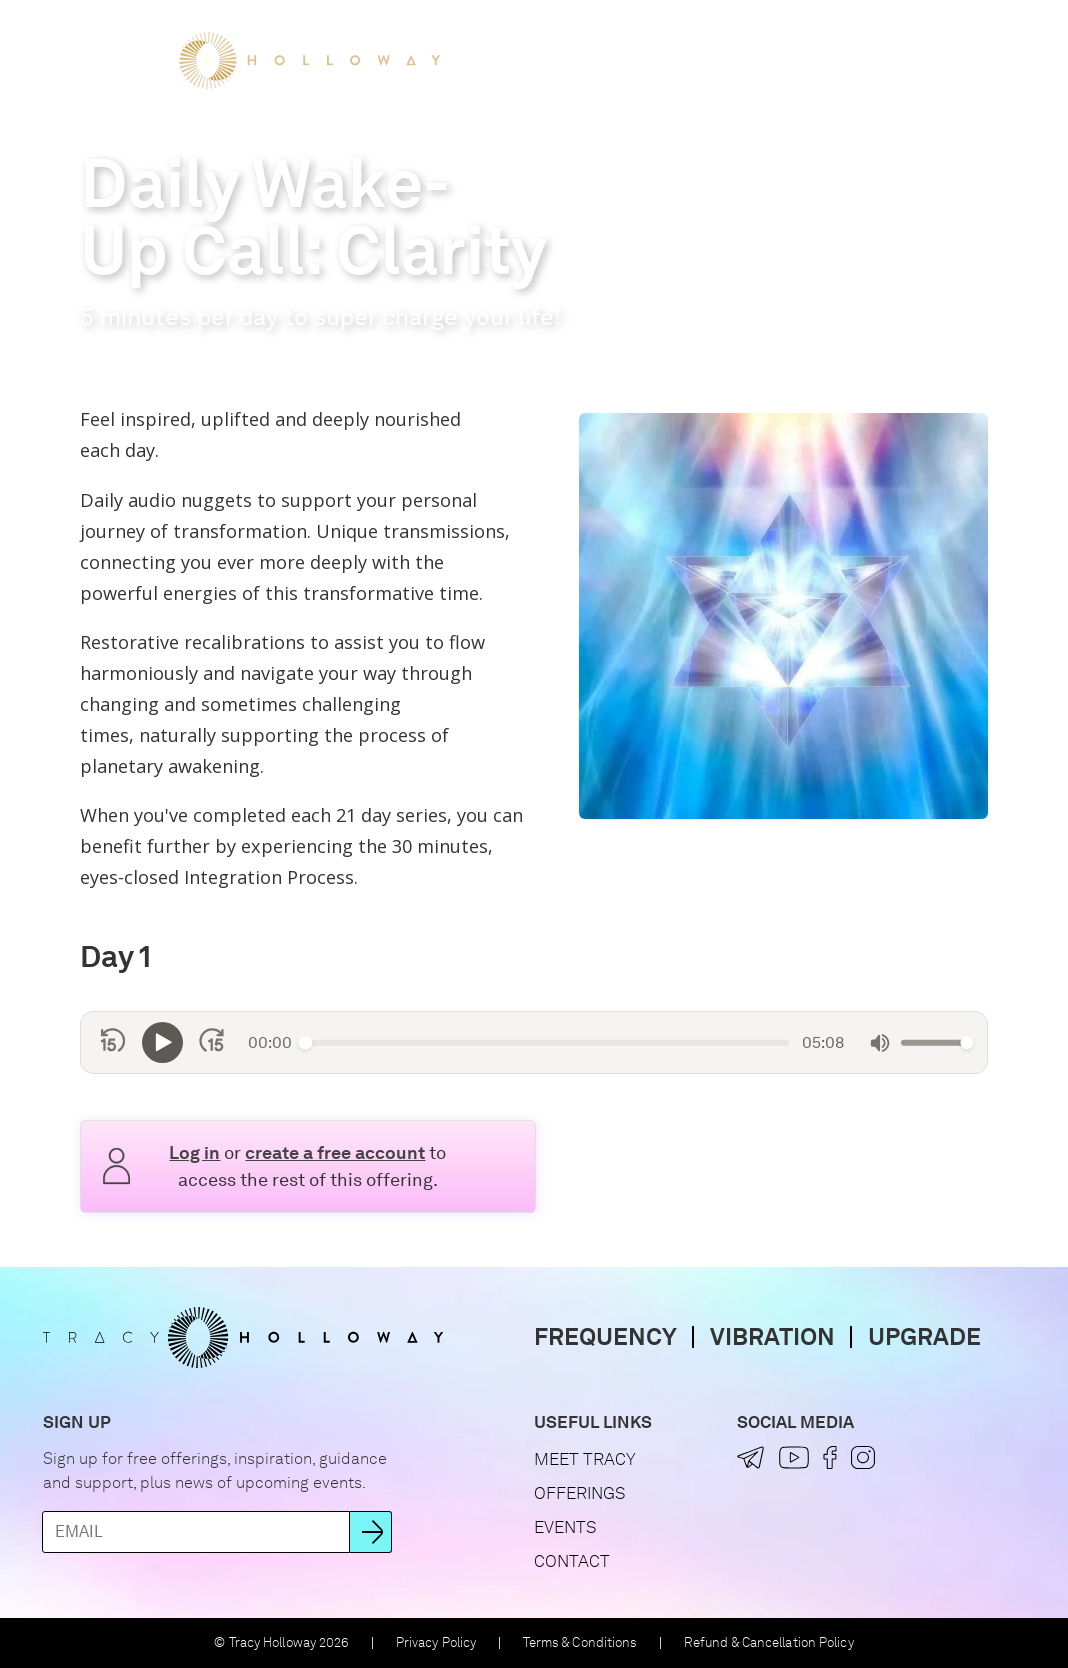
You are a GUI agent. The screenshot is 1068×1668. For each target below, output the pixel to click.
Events (756, 60)
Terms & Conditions (580, 1642)
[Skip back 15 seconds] (113, 1042)
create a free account (335, 1152)
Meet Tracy (525, 60)
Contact (572, 1561)
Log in (194, 1152)
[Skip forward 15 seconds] (211, 1042)
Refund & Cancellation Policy (769, 1642)
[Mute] (880, 1043)
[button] (986, 60)
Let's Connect (877, 60)
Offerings (649, 60)
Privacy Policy (436, 1642)
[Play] (162, 1042)
